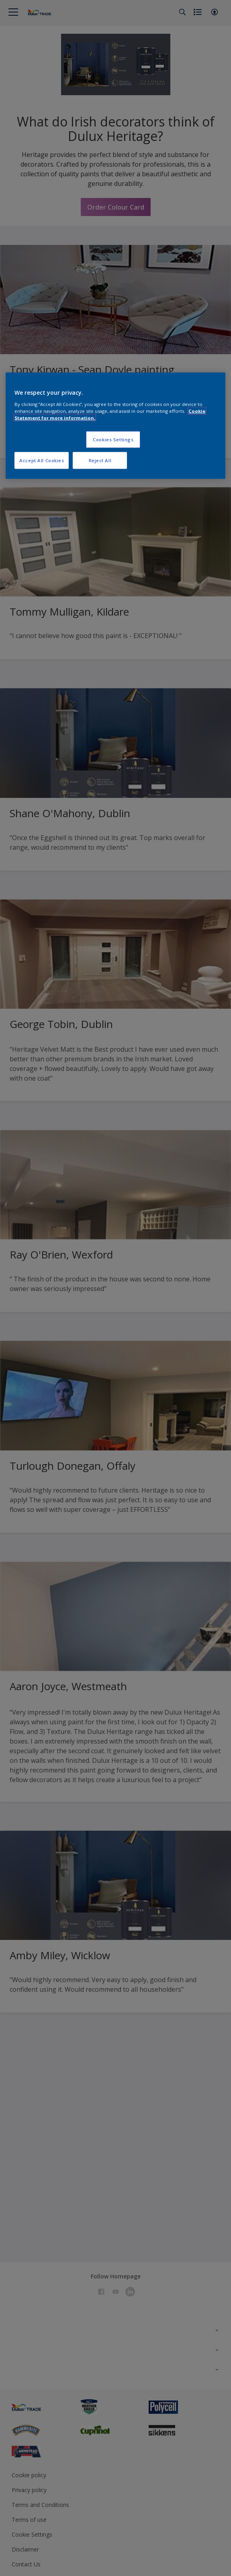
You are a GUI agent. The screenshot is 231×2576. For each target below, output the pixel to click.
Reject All (100, 460)
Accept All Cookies (41, 460)
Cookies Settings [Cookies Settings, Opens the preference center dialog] (113, 439)
